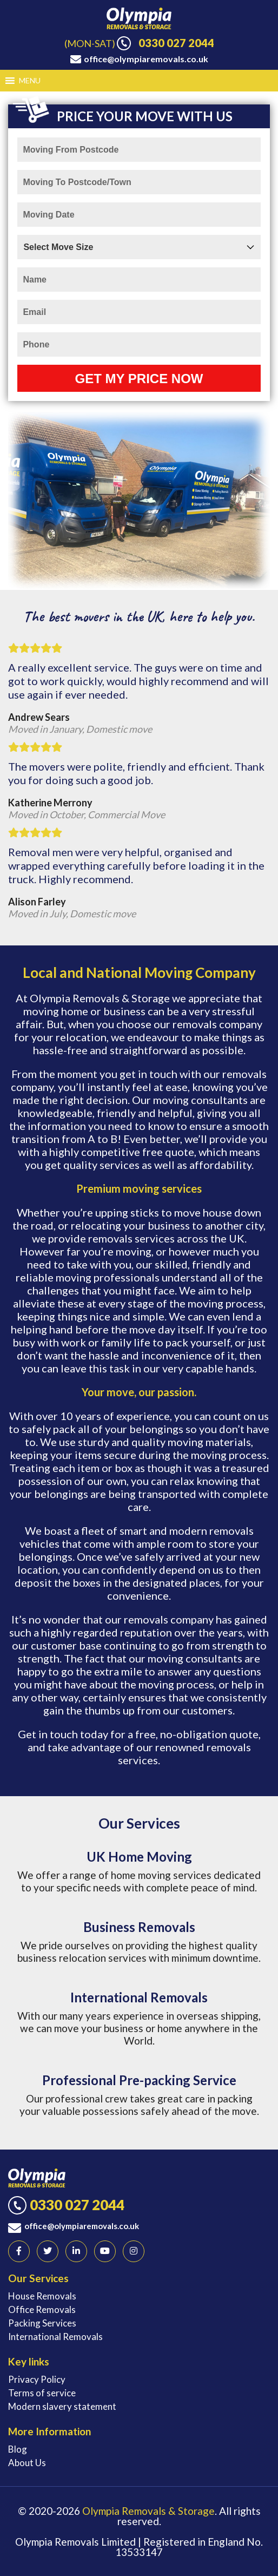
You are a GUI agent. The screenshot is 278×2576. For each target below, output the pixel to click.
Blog (17, 2449)
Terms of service (42, 2392)
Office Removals (42, 2309)
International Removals (55, 2336)
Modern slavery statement (62, 2406)
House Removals (42, 2296)
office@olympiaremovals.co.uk (146, 59)
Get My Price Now (139, 378)
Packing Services (42, 2323)
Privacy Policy (36, 2379)
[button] (30, 80)
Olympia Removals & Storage (148, 2511)
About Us (27, 2462)
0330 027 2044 (176, 42)
